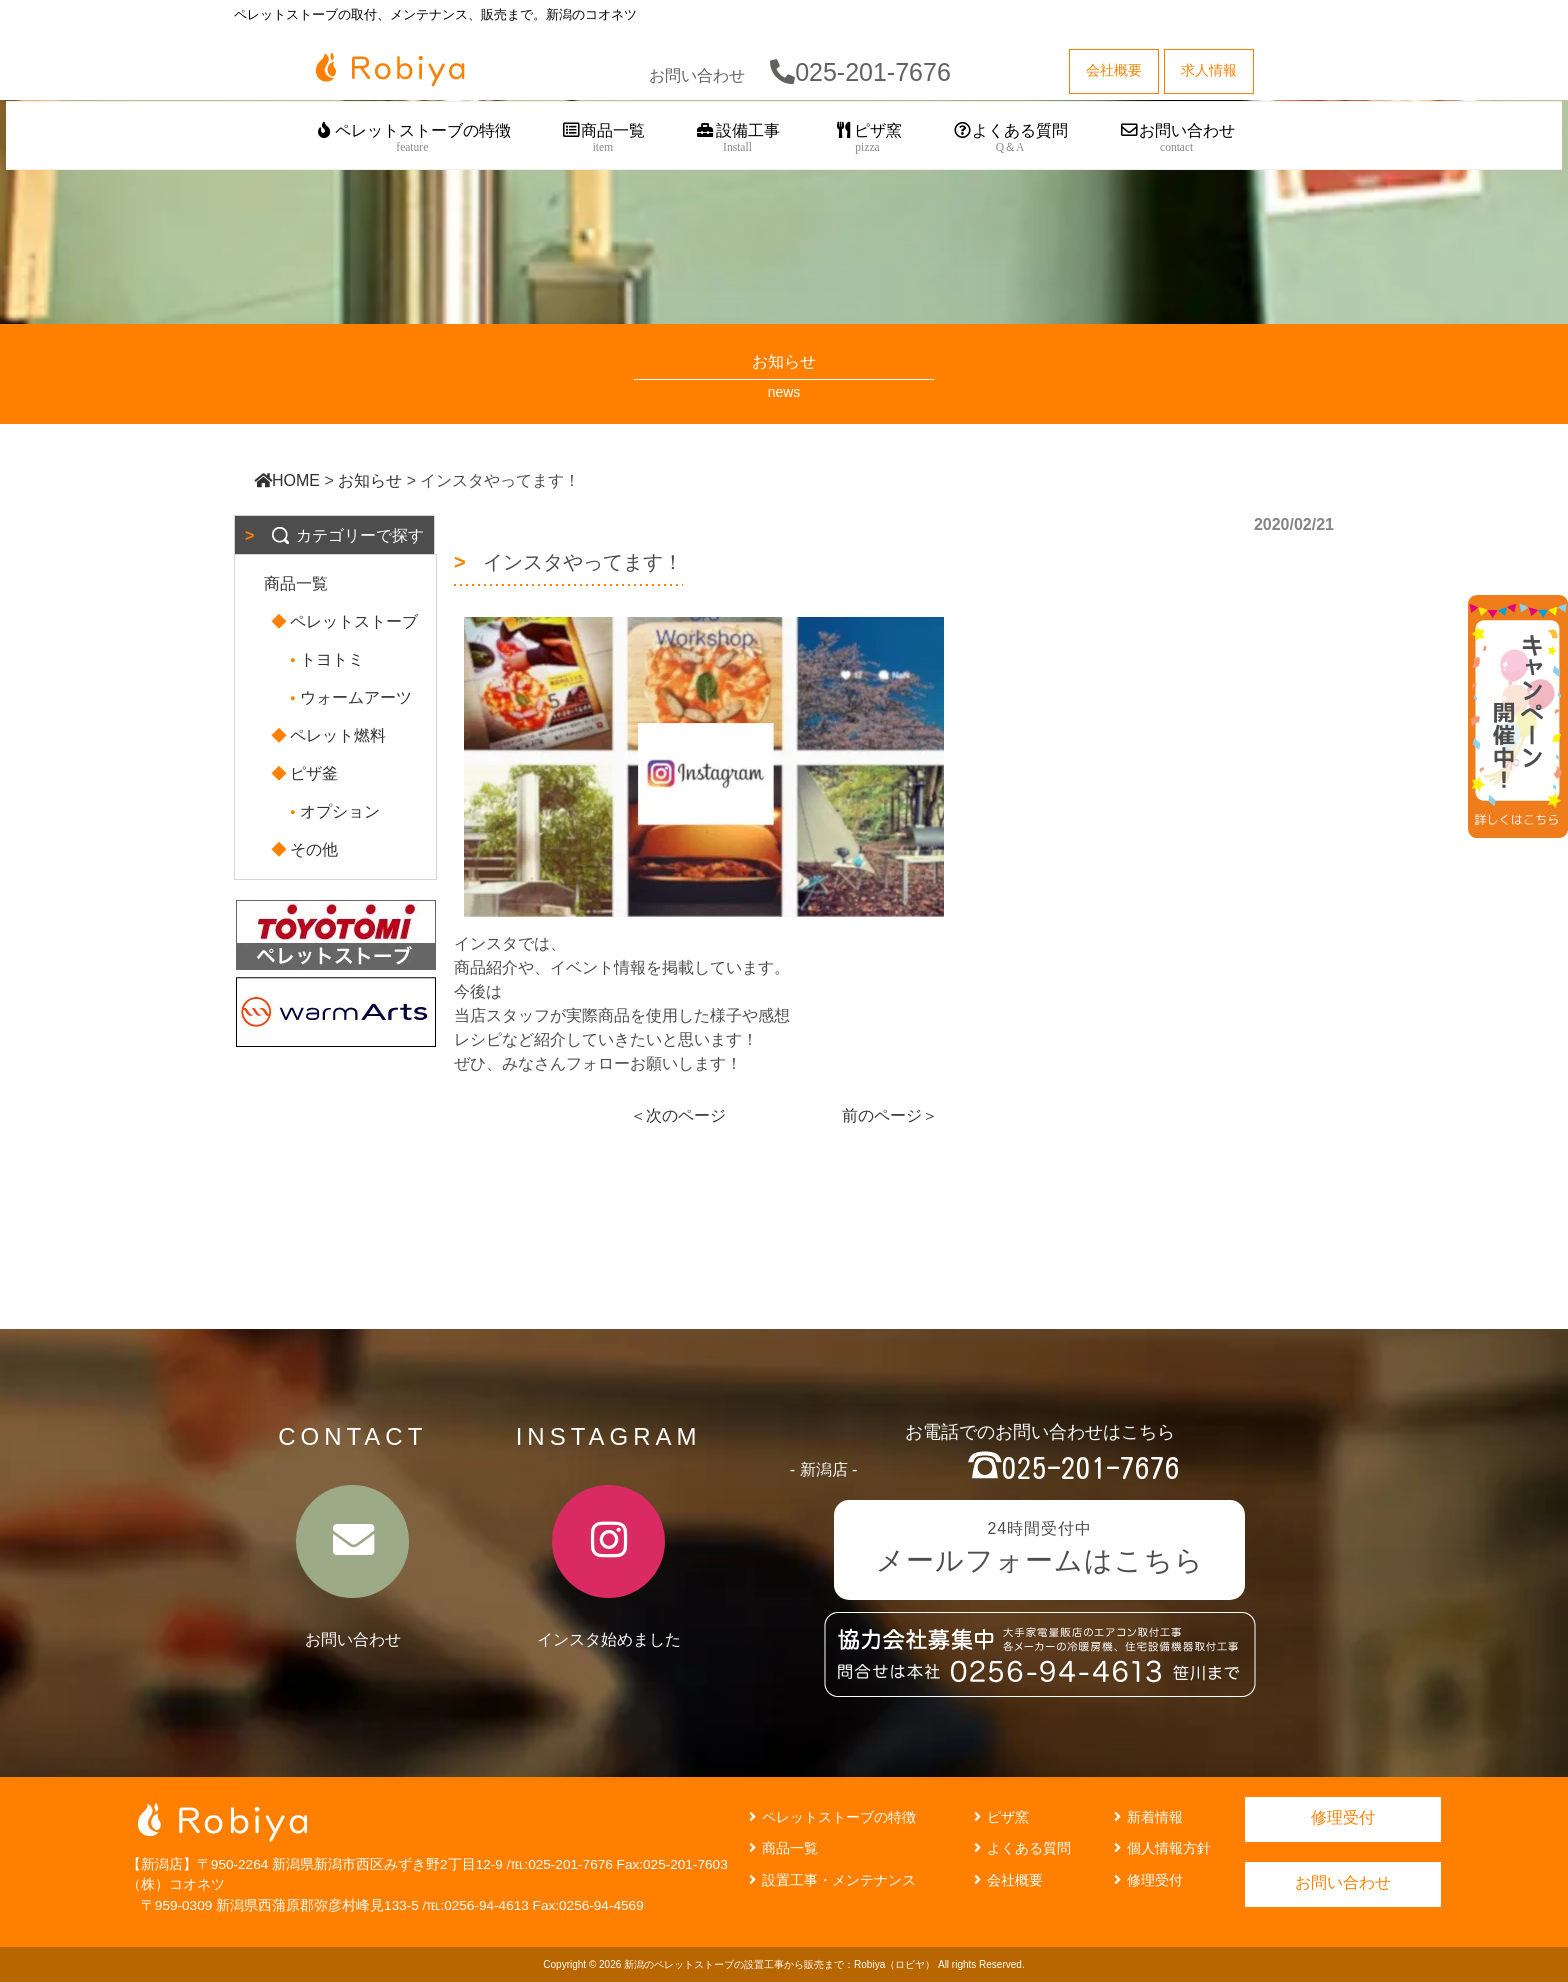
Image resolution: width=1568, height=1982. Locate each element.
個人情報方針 (1160, 1848)
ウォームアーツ (348, 697)
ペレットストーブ (346, 621)
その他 (306, 849)
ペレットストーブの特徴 (412, 138)
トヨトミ (324, 659)
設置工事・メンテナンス (830, 1880)
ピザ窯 (867, 138)
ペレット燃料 (330, 735)
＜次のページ (678, 1115)
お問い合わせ (1176, 138)
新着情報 (1146, 1817)
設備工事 (737, 138)
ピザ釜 (306, 773)
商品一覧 (603, 138)
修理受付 (1146, 1880)
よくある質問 (1010, 138)
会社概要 (1006, 1880)
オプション (332, 811)
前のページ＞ (890, 1115)
